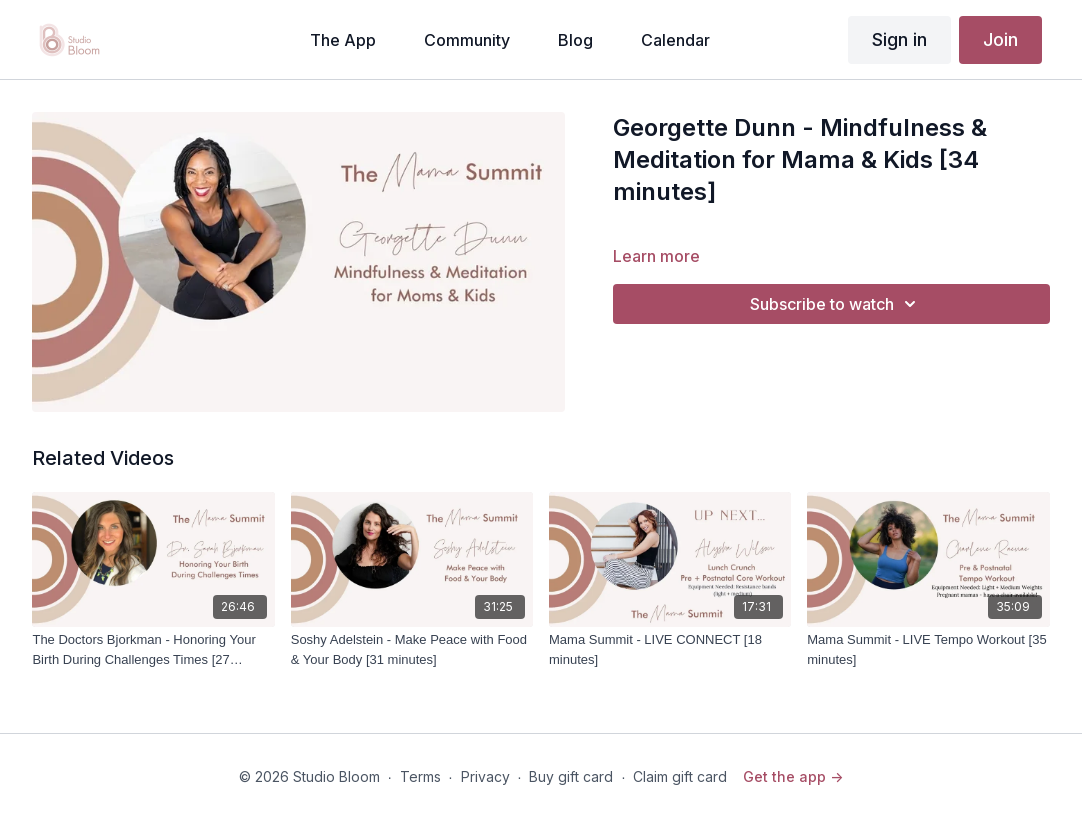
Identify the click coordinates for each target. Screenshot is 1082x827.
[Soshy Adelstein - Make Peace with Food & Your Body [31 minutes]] (412, 649)
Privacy (485, 776)
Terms (420, 776)
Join (1000, 39)
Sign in (899, 39)
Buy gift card (571, 776)
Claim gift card (680, 776)
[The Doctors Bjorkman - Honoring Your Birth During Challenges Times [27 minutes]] (153, 649)
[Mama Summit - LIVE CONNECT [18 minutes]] (670, 649)
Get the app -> (793, 776)
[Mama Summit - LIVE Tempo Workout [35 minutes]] (928, 649)
